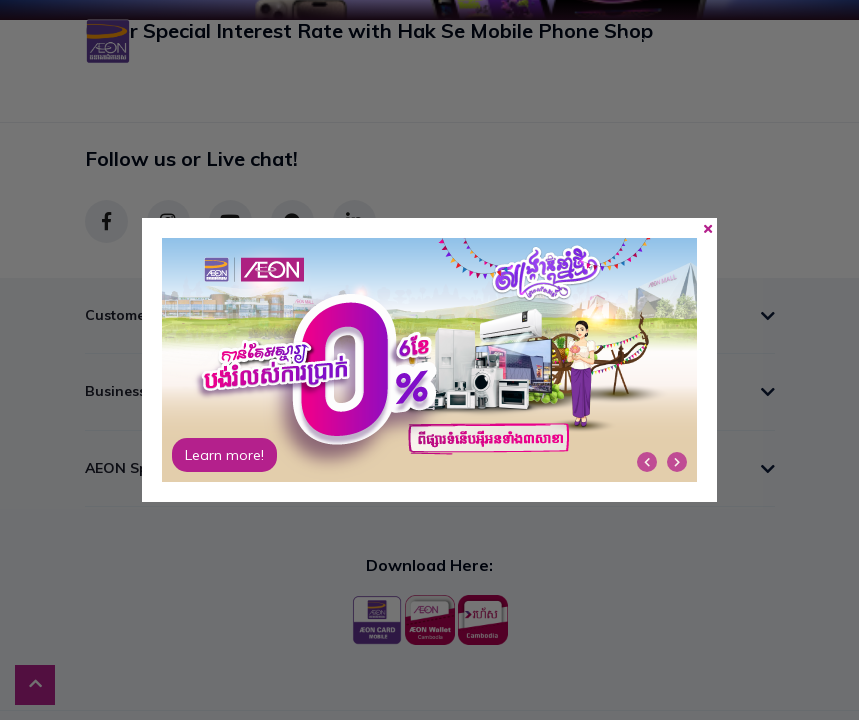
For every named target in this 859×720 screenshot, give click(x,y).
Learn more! (224, 455)
